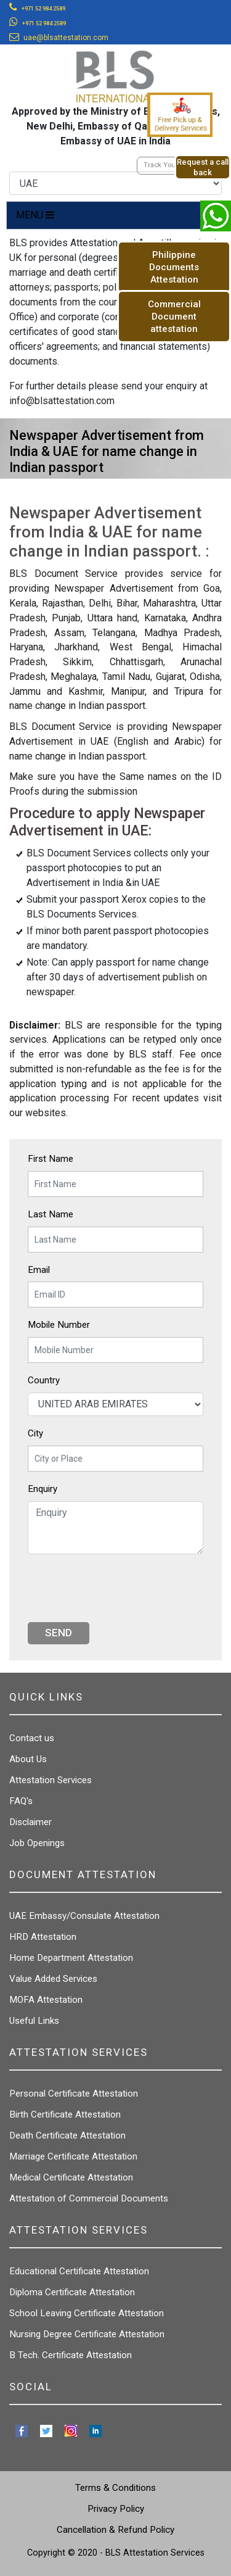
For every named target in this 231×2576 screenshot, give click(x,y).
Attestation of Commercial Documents (88, 2198)
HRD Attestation (42, 1936)
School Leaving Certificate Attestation (86, 2313)
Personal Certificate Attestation (73, 2093)
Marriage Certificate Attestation (73, 2156)
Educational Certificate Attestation (79, 2271)
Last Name (50, 1214)
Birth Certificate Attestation (65, 2114)
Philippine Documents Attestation (174, 267)
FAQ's (21, 1801)
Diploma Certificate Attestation (72, 2292)
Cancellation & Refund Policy (115, 2529)
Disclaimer (30, 1822)
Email (39, 1269)
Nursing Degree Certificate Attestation (86, 2334)
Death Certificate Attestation (67, 2135)
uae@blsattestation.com (65, 37)
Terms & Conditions (115, 2487)
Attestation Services (50, 1780)
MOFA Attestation (46, 1999)
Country (44, 1380)
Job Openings (37, 1843)
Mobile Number (59, 1324)
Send (58, 1632)
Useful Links (34, 2020)
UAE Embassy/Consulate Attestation (84, 1915)
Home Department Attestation (71, 1957)
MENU (35, 215)
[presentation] (121, 1588)
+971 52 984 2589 (43, 9)
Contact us (31, 1738)
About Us (28, 1759)
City (35, 1433)
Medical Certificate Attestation (71, 2177)
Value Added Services (53, 1978)
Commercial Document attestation (174, 316)
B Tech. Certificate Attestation (70, 2355)
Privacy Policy (115, 2508)
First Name (50, 1158)
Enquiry (42, 1488)
